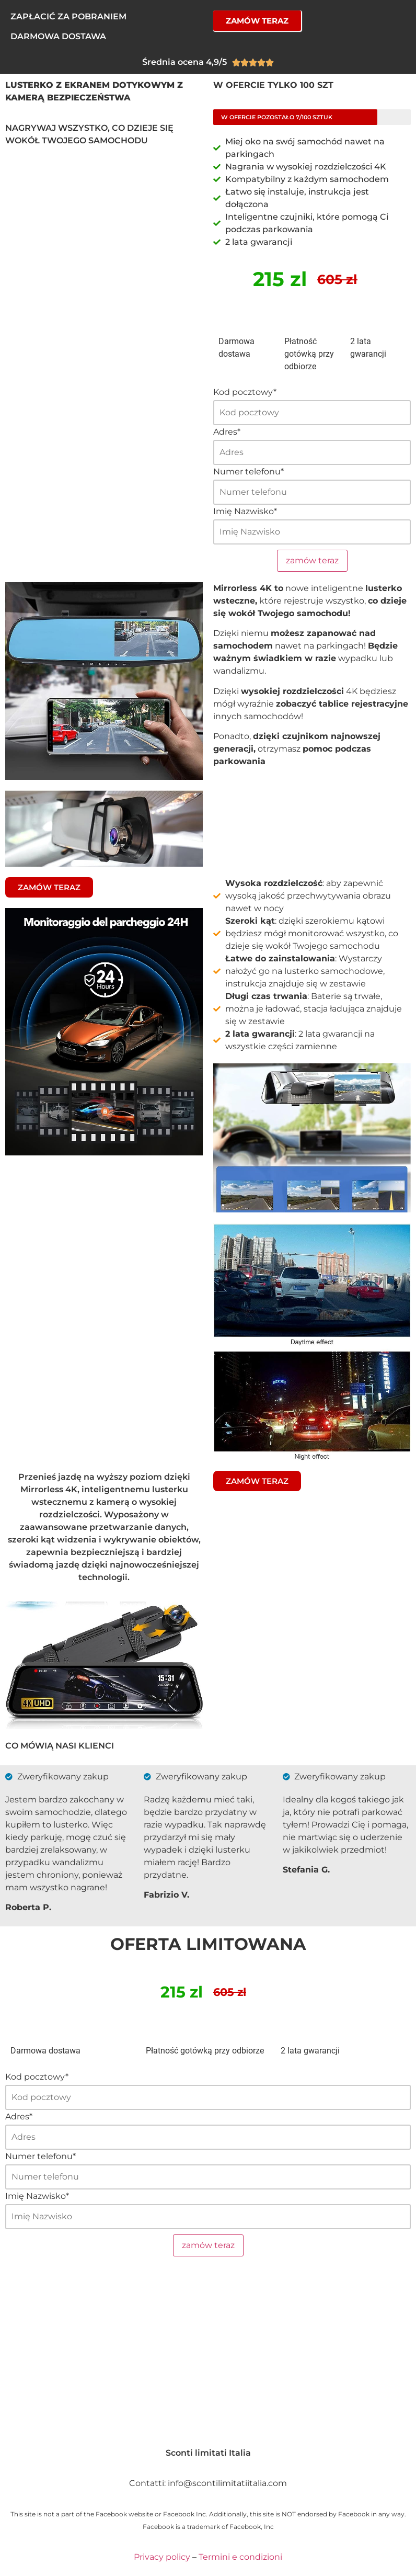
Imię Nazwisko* (245, 511)
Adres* (226, 432)
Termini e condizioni (240, 2557)
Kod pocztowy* (244, 392)
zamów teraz (312, 560)
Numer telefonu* (248, 472)
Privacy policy (162, 2557)
